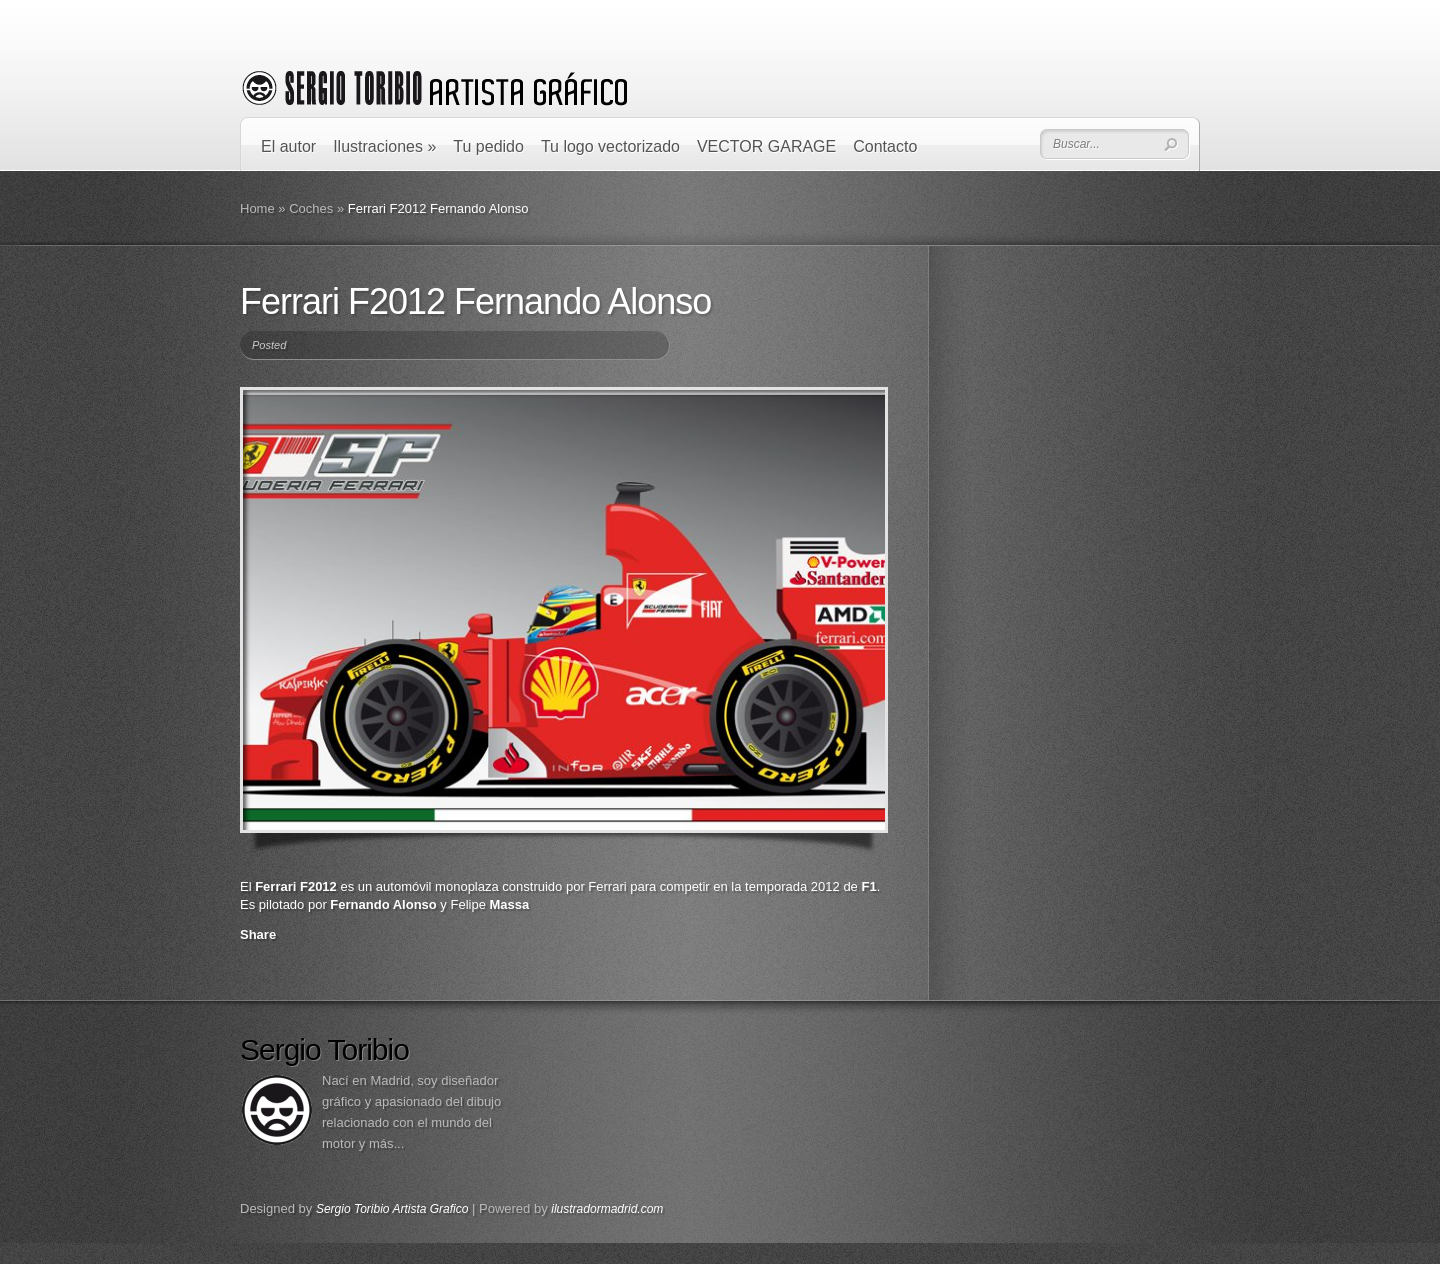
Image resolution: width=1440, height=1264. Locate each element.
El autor (288, 146)
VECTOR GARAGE (766, 146)
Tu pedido (488, 146)
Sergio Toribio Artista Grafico (392, 1209)
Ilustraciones (384, 146)
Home (257, 208)
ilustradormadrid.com (607, 1209)
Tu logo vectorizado (610, 146)
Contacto (885, 146)
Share (258, 934)
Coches (311, 208)
